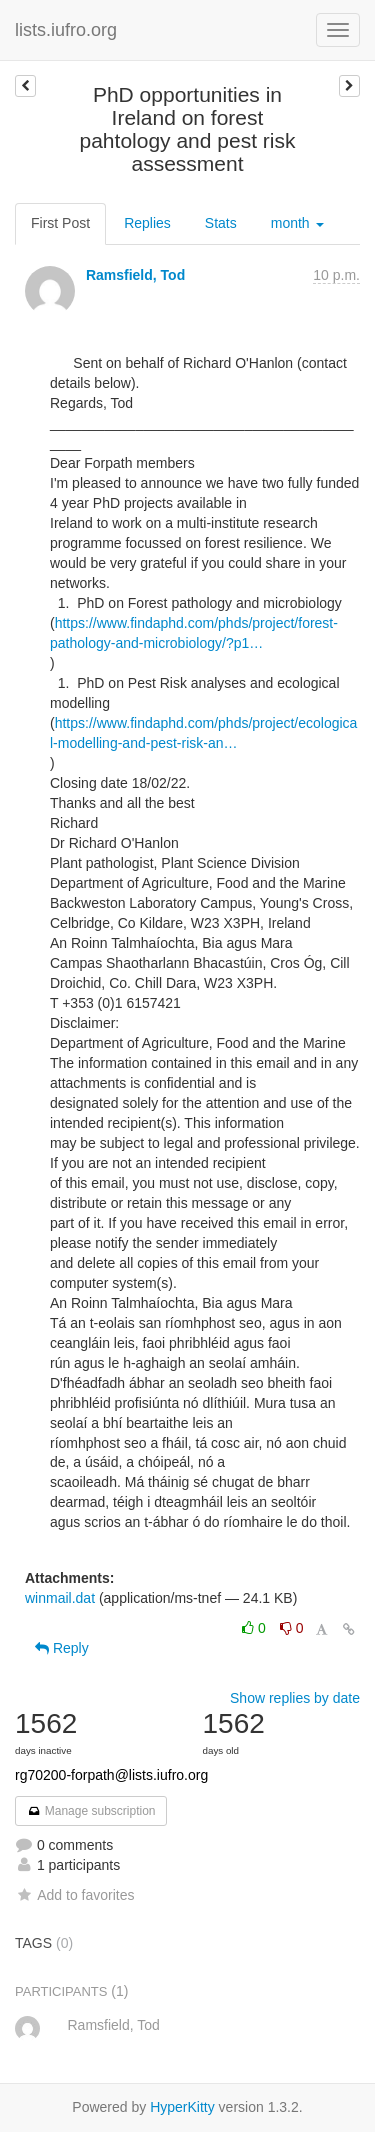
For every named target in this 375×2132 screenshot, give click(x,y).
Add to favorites (74, 1895)
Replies (147, 223)
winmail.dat (60, 1598)
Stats (221, 223)
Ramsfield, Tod (135, 275)
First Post (60, 223)
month (297, 223)
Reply (62, 1648)
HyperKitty (182, 2107)
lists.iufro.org (66, 30)
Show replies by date (295, 1698)
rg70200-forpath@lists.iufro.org (111, 1775)
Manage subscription (91, 1811)
